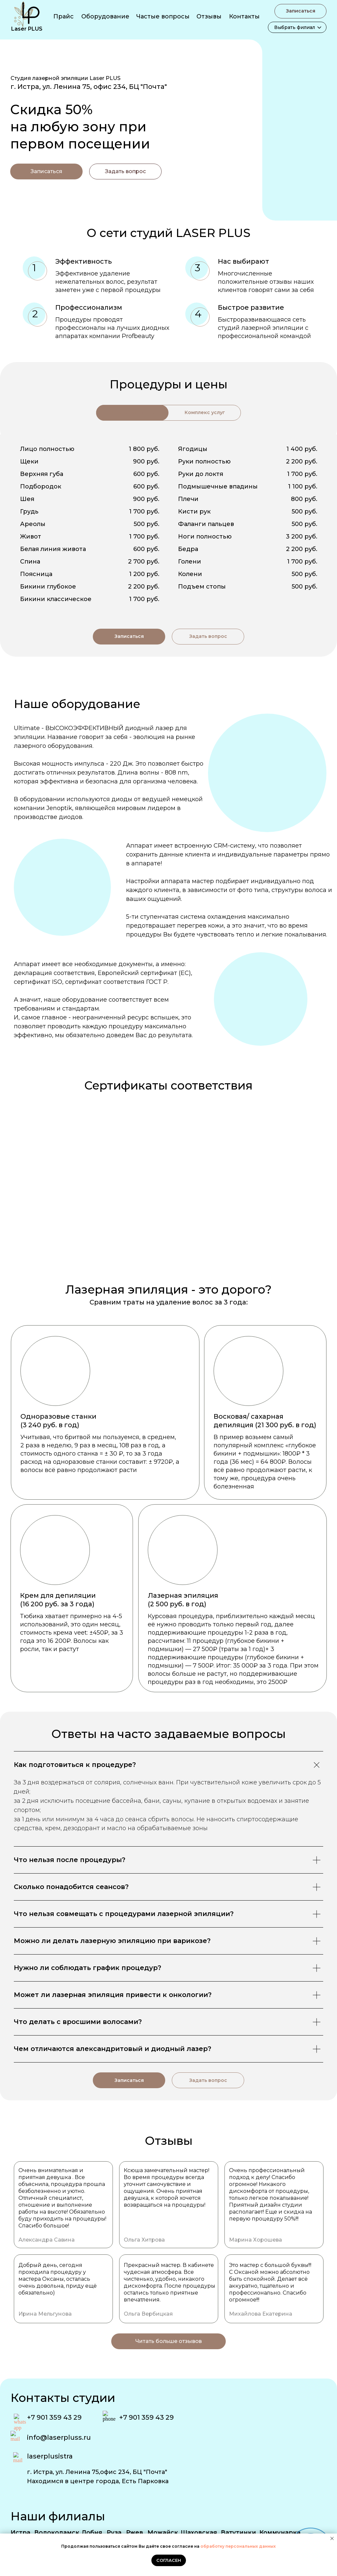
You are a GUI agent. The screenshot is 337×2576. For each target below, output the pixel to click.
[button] (125, 171)
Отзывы (208, 16)
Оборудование (105, 16)
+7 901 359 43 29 (54, 2417)
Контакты (244, 16)
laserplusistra (50, 2456)
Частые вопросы (163, 16)
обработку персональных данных (238, 2546)
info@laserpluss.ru (59, 2437)
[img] (253, 123)
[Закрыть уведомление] (332, 2538)
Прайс (63, 16)
